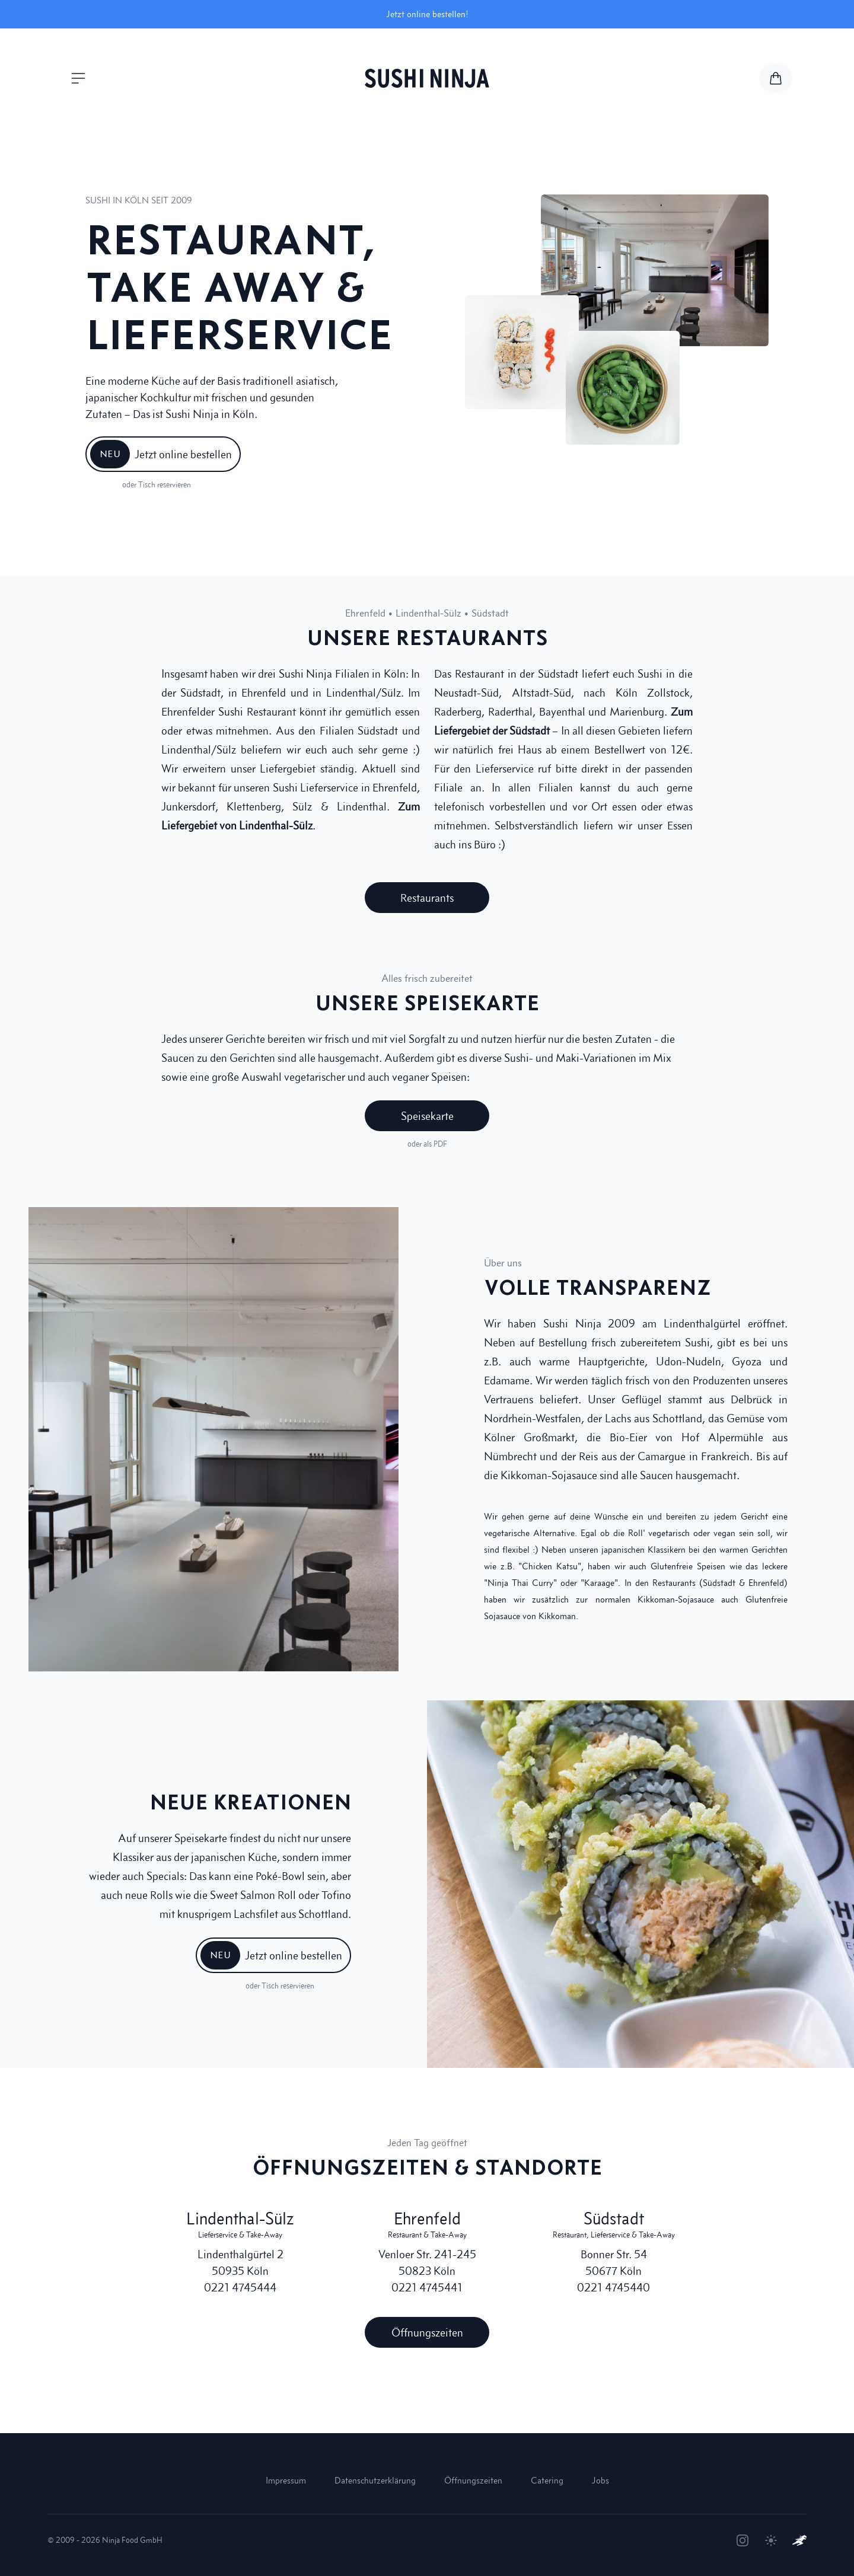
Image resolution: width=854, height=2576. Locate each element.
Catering (547, 2480)
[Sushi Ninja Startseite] (427, 78)
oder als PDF (427, 1144)
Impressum (286, 2480)
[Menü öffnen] (78, 78)
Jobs (600, 2480)
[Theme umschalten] (771, 2540)
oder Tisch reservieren (156, 485)
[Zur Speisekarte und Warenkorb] (775, 78)
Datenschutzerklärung (375, 2480)
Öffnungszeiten (473, 2480)
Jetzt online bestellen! (427, 14)
